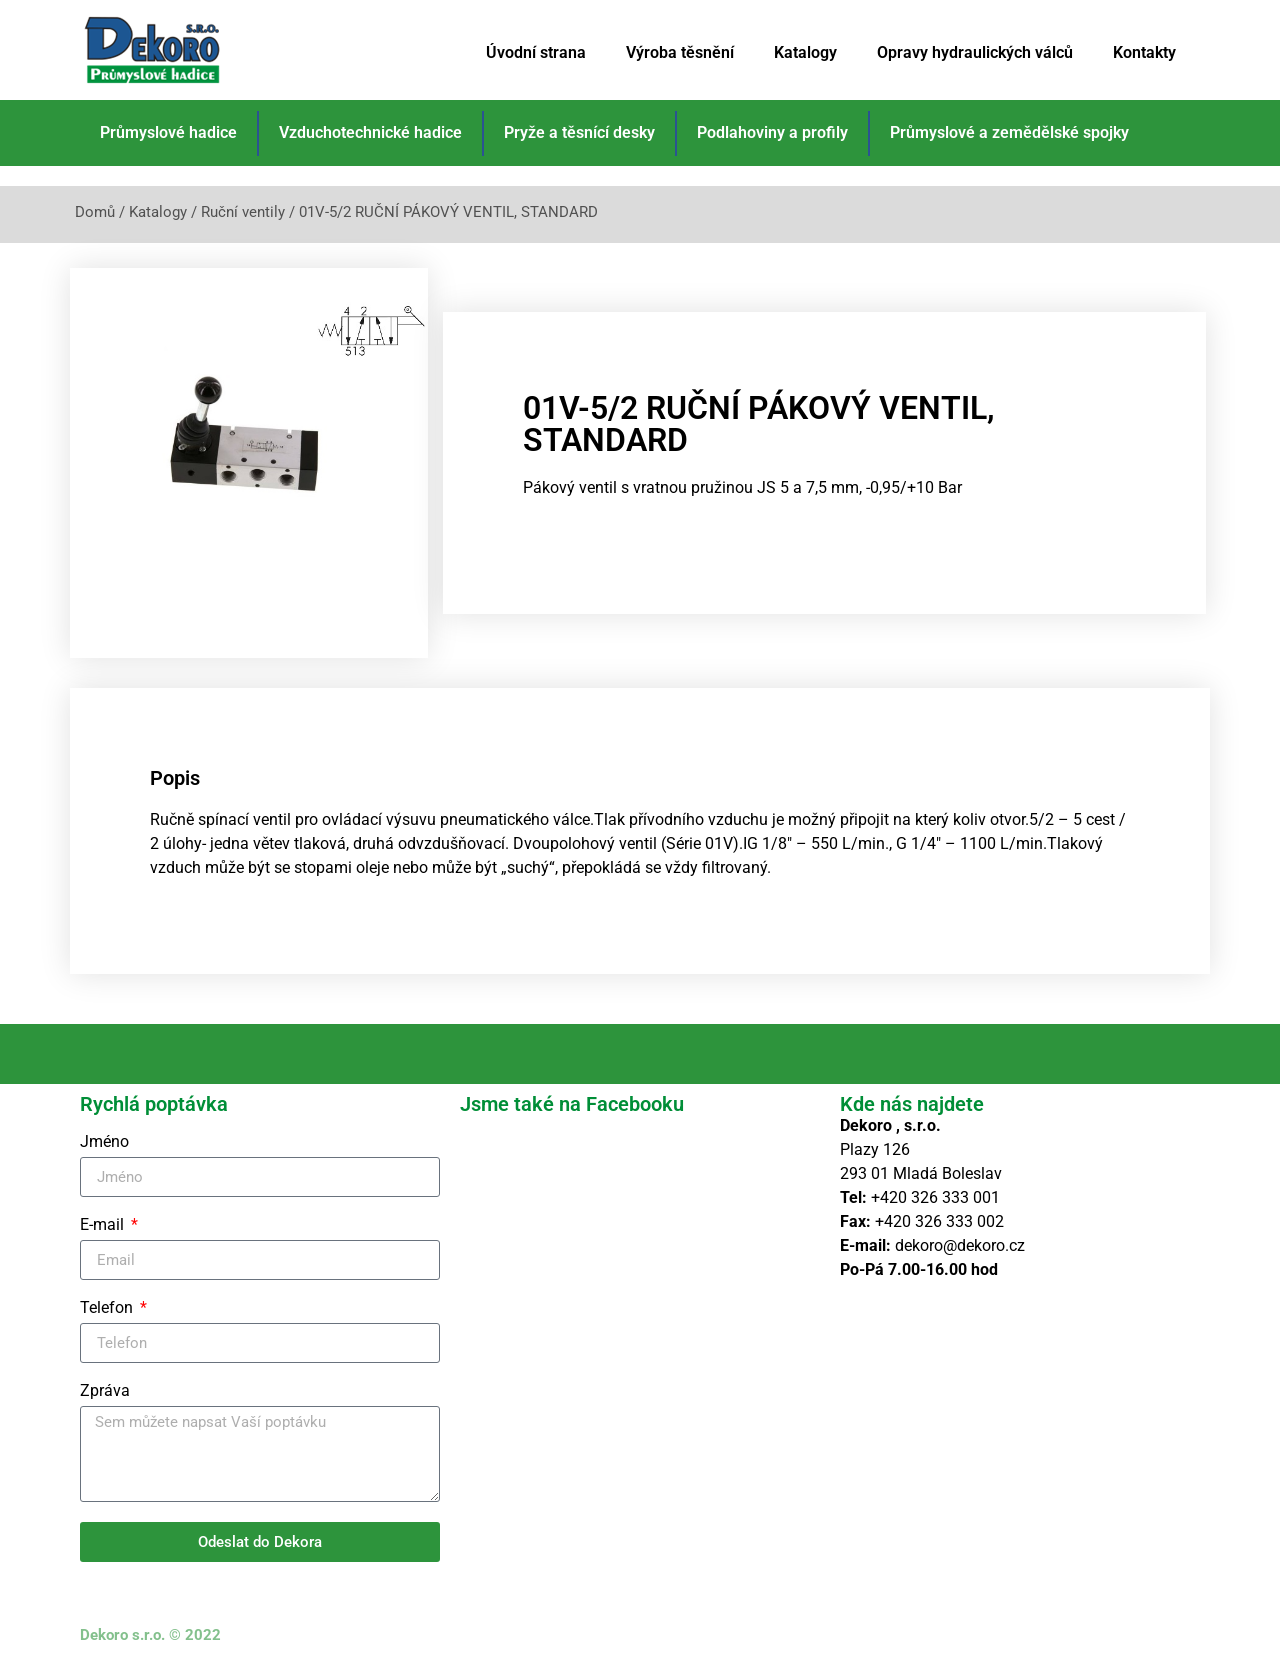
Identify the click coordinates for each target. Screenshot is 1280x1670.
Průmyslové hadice (168, 132)
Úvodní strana (536, 52)
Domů (95, 212)
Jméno (104, 1142)
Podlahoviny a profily (772, 132)
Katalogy (805, 52)
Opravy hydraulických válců (975, 52)
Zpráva (105, 1391)
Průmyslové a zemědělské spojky (1009, 132)
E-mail (104, 1225)
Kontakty (1144, 52)
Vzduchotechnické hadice (370, 132)
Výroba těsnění (680, 52)
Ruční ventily (243, 212)
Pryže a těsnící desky (579, 132)
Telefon (108, 1308)
